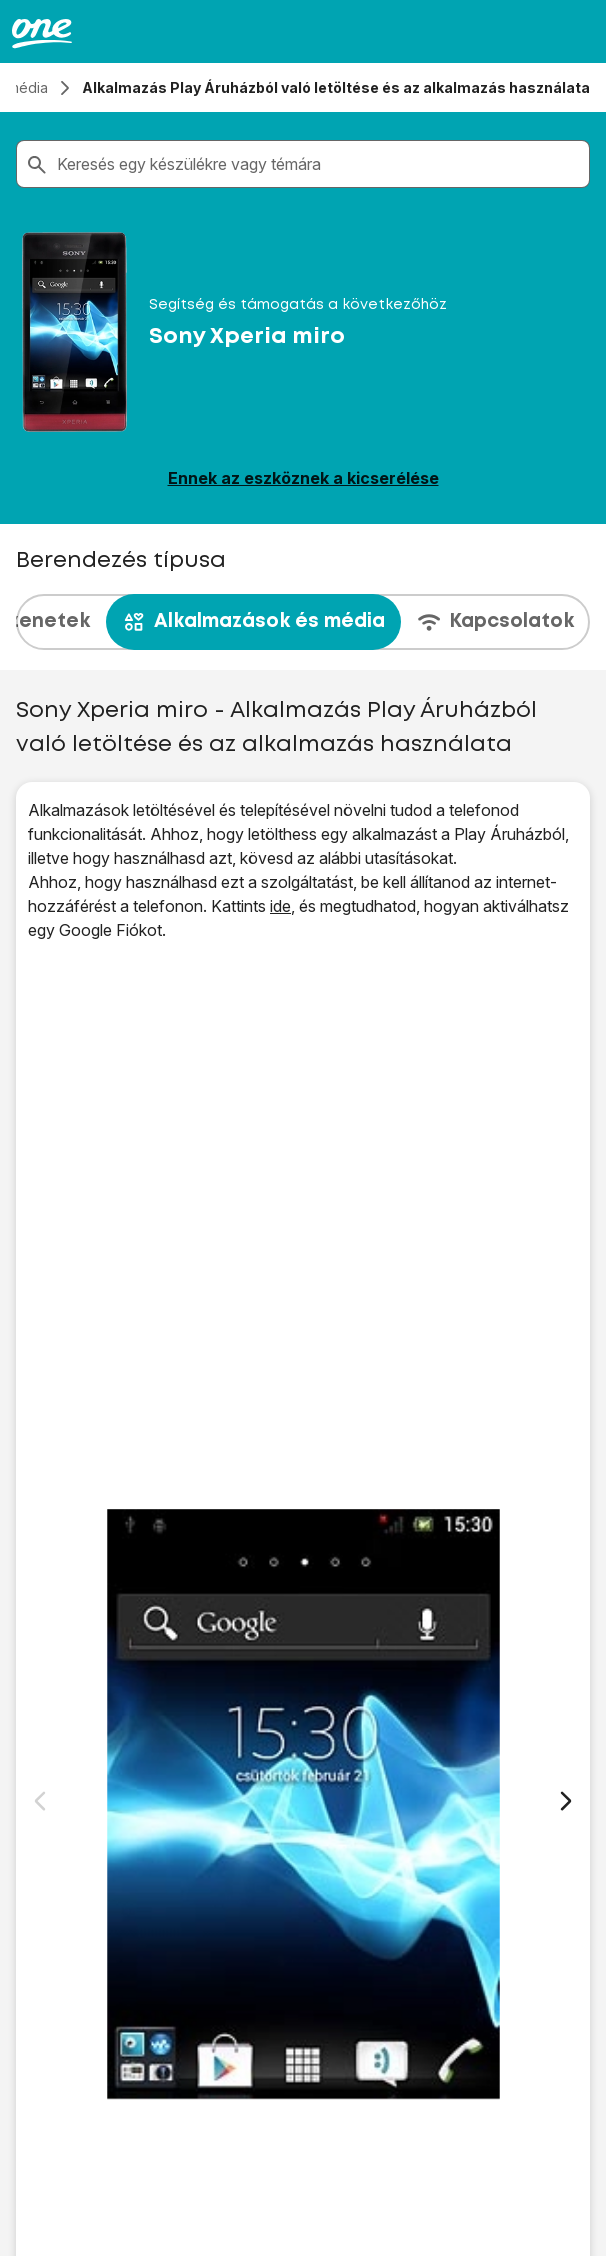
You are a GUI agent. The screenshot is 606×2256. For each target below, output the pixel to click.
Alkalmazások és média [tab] (253, 622)
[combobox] (319, 164)
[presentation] (303, 622)
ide (280, 906)
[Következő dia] (566, 1801)
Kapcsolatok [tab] (495, 622)
